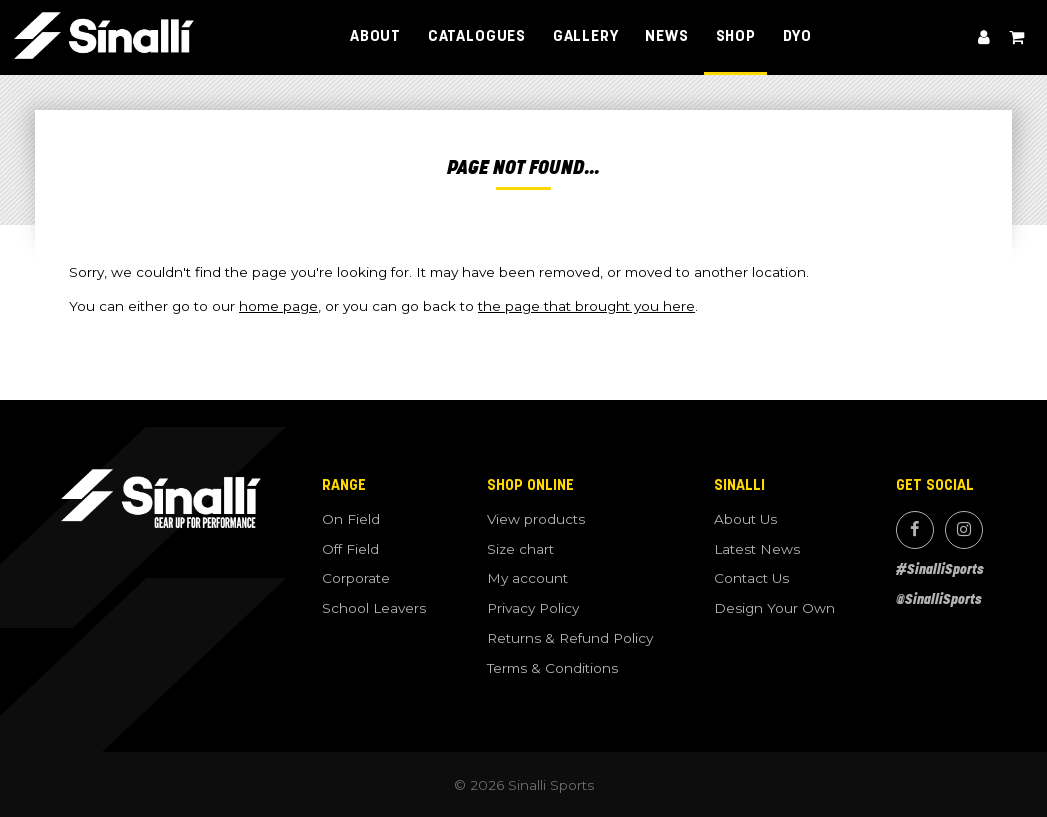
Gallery (586, 37)
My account (983, 37)
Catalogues (477, 37)
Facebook (915, 530)
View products (536, 519)
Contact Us (751, 578)
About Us (745, 519)
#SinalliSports (940, 569)
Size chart (520, 549)
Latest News (757, 549)
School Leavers (374, 608)
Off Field (350, 549)
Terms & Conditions (552, 668)
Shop (736, 37)
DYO (797, 37)
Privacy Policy (533, 608)
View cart (1016, 37)
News (666, 37)
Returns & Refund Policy (570, 638)
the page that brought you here (586, 306)
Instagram (964, 530)
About (375, 37)
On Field (351, 519)
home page (278, 306)
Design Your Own (774, 608)
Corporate (356, 578)
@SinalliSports (939, 599)
